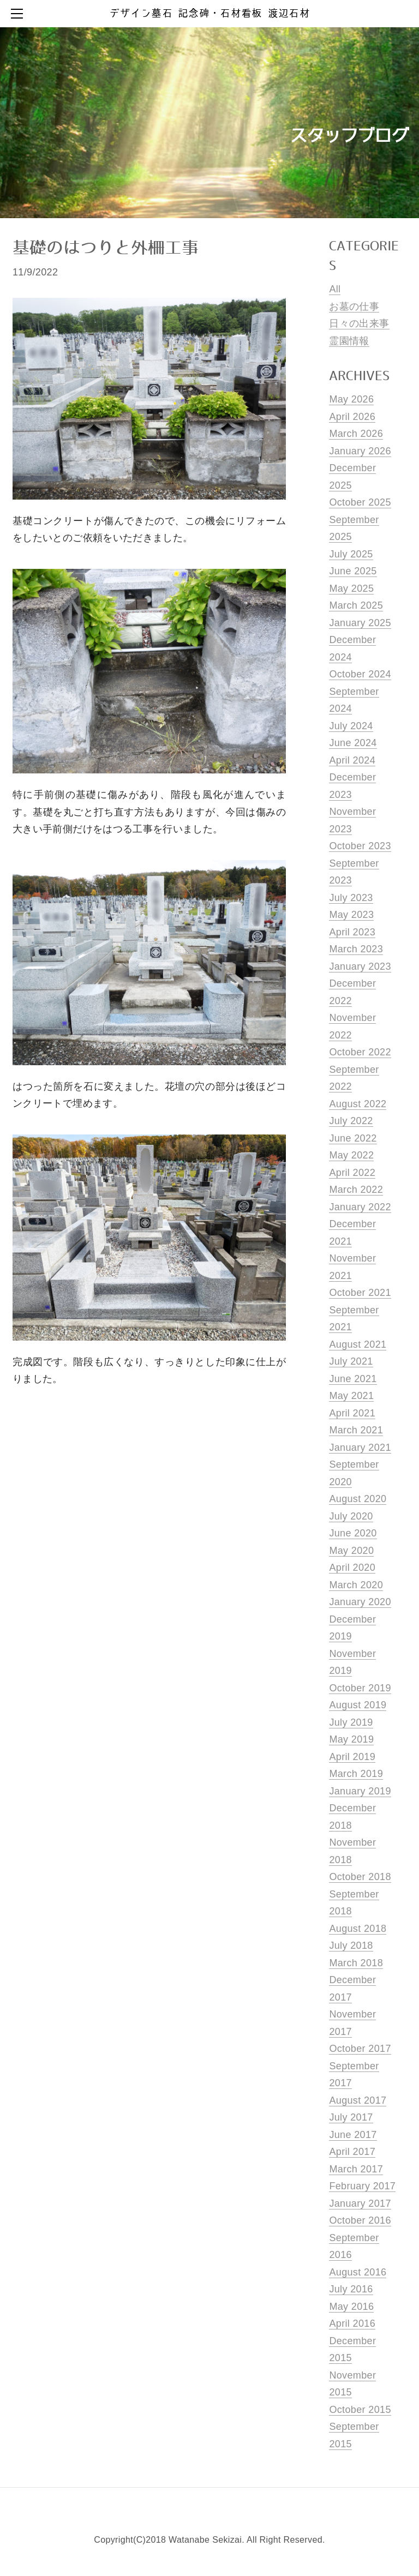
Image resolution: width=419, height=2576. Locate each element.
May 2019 (351, 1739)
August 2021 (357, 1344)
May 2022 (351, 1155)
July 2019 (351, 1722)
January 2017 (360, 2203)
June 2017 (352, 2134)
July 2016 (351, 2289)
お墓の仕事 (354, 306)
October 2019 (360, 1688)
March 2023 (356, 949)
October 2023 (360, 845)
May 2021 (351, 1395)
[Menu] (19, 14)
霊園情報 (349, 340)
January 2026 (360, 451)
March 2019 (356, 1773)
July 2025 (351, 554)
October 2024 (360, 674)
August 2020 (357, 1498)
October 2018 (360, 1876)
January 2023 (360, 966)
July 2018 (351, 1945)
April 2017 (352, 2151)
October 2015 (360, 2409)
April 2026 (352, 416)
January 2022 (360, 1207)
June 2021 (352, 1378)
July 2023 (351, 897)
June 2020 (352, 1533)
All (334, 289)
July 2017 (351, 2117)
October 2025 (360, 502)
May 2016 (351, 2306)
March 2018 (356, 1962)
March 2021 (356, 1430)
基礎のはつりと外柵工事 (106, 248)
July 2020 (351, 1516)
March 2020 (356, 1585)
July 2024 (351, 725)
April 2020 (352, 1567)
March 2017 (356, 2169)
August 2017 (357, 2100)
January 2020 (360, 1601)
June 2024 (352, 742)
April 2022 (352, 1172)
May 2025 (351, 588)
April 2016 (352, 2323)
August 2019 (357, 1705)
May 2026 (351, 399)
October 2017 (360, 2048)
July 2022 (351, 1120)
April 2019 (352, 1756)
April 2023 (352, 932)
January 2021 (360, 1447)
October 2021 (360, 1292)
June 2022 (352, 1138)
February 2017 (362, 2186)
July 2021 (351, 1361)
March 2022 (356, 1189)
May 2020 (351, 1550)
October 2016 (360, 2220)
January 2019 (360, 1791)
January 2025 (360, 622)
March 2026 (356, 433)
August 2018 (357, 1928)
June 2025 (352, 571)
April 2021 (352, 1413)
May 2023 (351, 914)
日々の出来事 (359, 323)
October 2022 (360, 1052)
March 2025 (356, 605)
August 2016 (357, 2272)
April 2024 (352, 760)
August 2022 (357, 1103)
